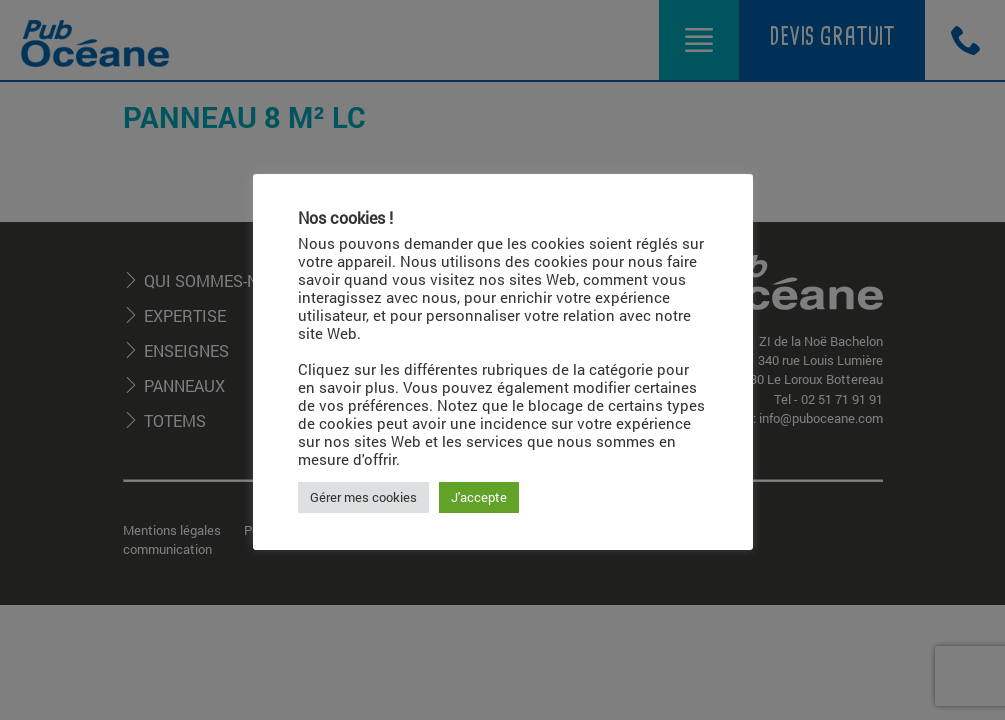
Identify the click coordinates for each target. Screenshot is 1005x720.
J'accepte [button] (479, 497)
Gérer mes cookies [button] (363, 497)
